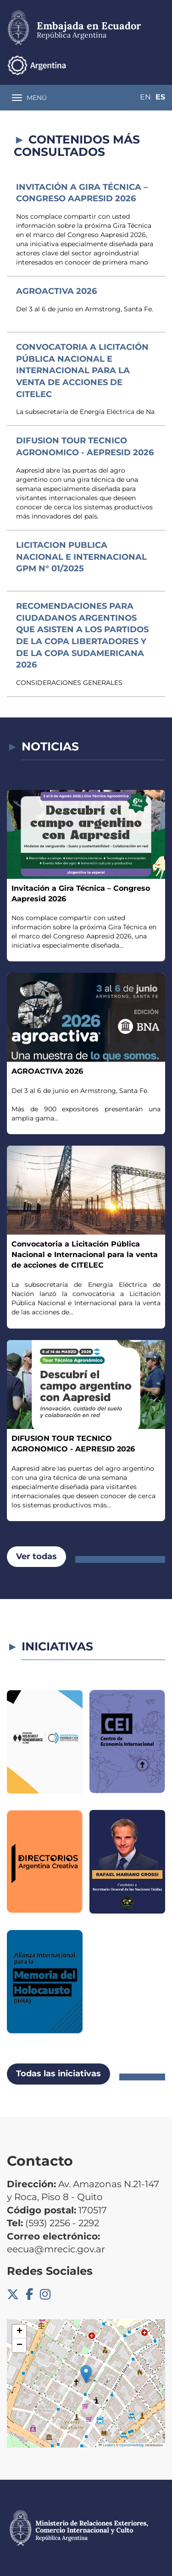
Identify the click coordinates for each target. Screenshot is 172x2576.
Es (160, 97)
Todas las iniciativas (58, 2074)
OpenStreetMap (132, 2445)
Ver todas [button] (36, 1556)
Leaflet (106, 2445)
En (145, 97)
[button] (86, 2374)
